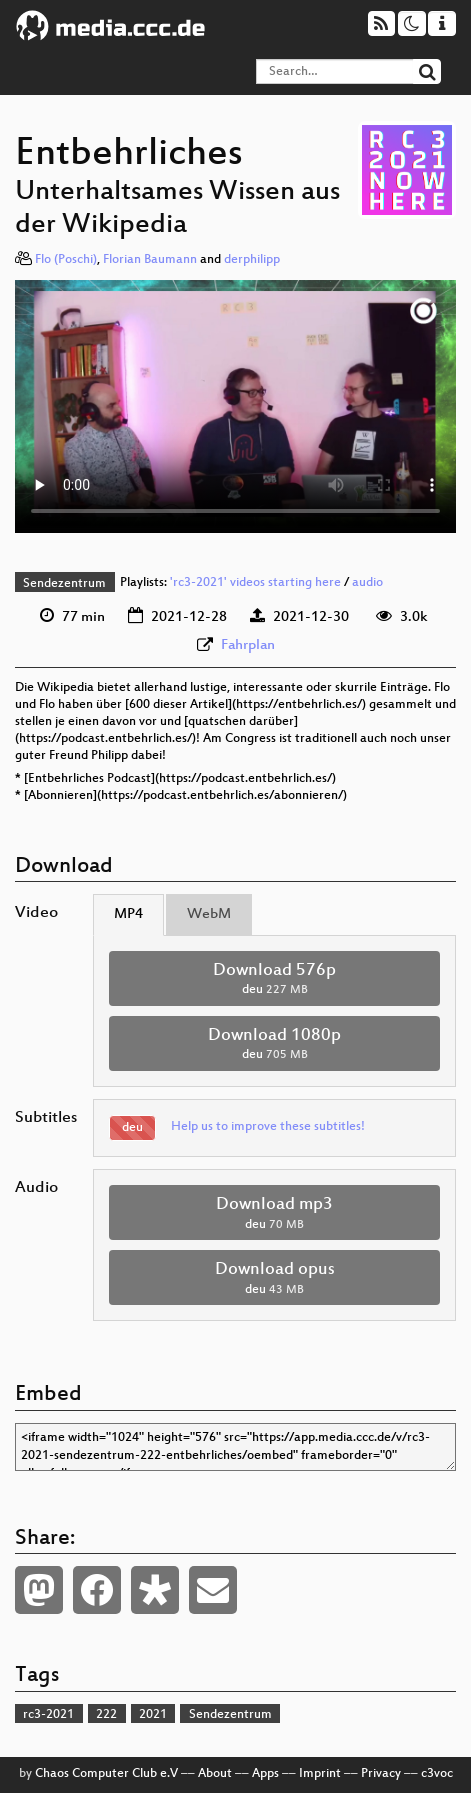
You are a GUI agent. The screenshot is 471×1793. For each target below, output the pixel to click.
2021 (153, 1715)
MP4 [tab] (128, 914)
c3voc (437, 1774)
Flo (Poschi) (66, 260)
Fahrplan (248, 645)
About (215, 1774)
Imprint (320, 1774)
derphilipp (252, 260)
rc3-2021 (48, 1715)
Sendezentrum (64, 584)
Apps (265, 1774)
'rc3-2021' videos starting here (255, 584)
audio (367, 584)
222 (106, 1715)
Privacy (381, 1774)
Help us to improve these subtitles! (268, 1127)
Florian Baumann (150, 260)
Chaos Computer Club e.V (106, 1774)
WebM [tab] (209, 914)
